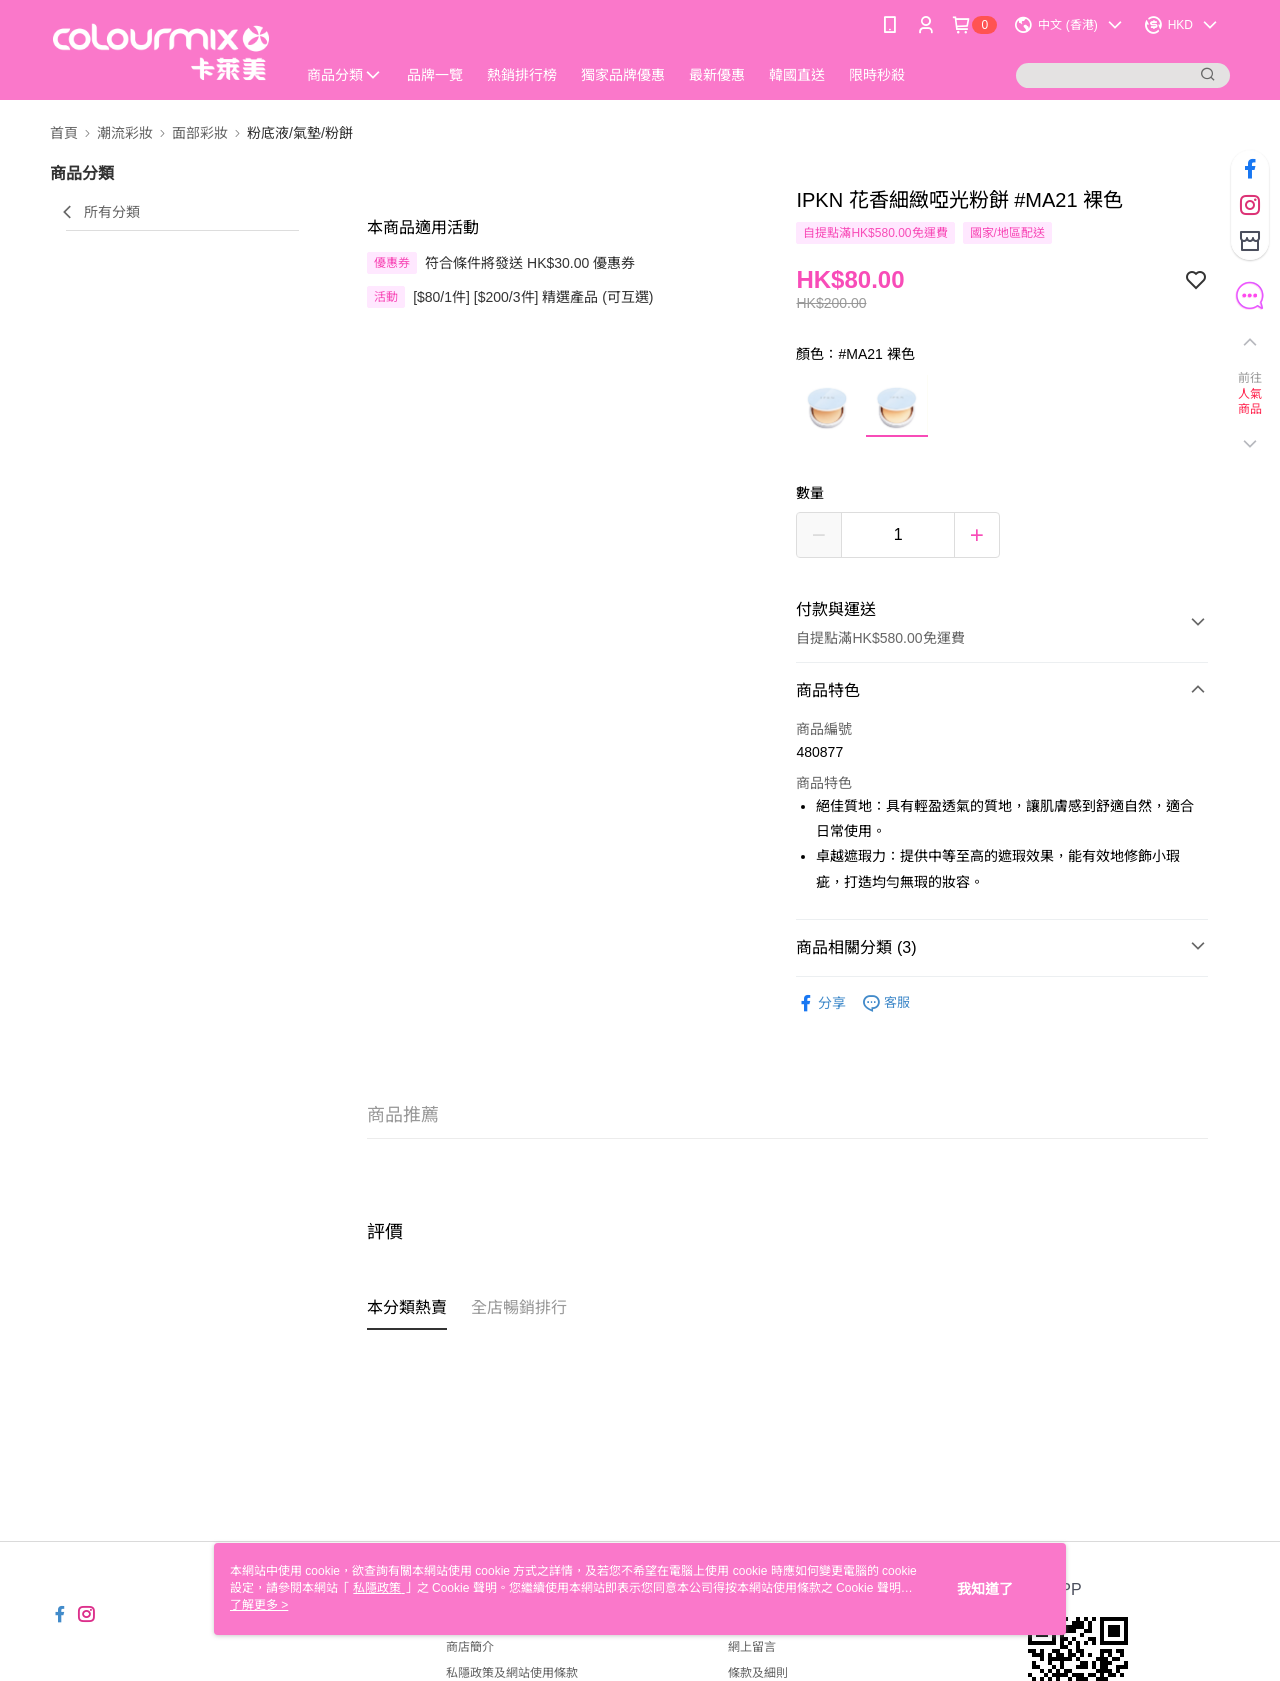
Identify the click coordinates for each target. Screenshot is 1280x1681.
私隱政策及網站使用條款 (512, 1673)
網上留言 (752, 1647)
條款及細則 (758, 1673)
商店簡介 (470, 1647)
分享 (821, 1003)
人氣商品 (1250, 402)
